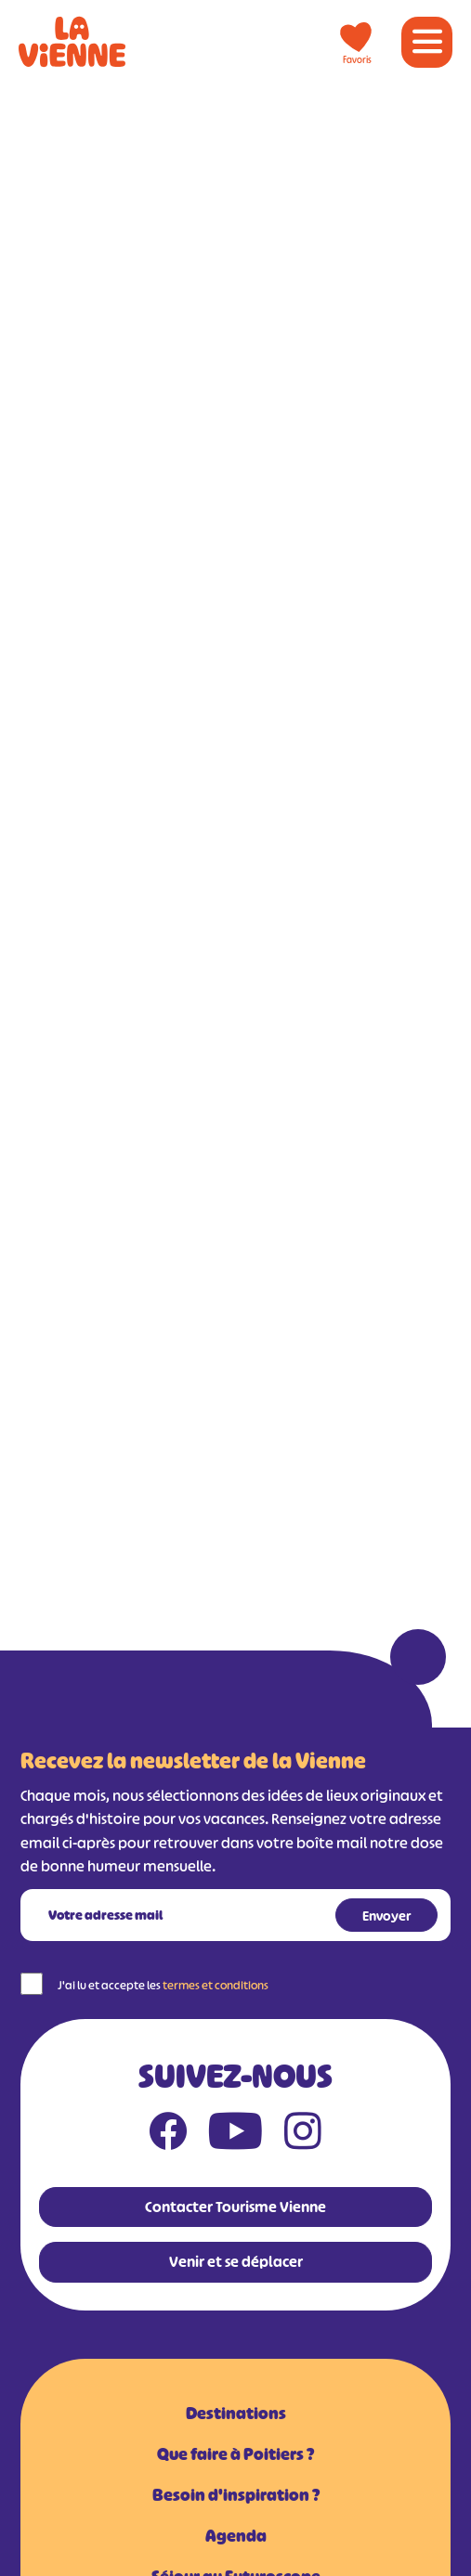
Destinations (236, 2413)
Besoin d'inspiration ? (236, 2495)
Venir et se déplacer (236, 2261)
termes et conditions (215, 1985)
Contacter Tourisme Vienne (235, 2206)
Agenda (236, 2536)
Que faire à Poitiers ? (235, 2454)
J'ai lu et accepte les (163, 1985)
